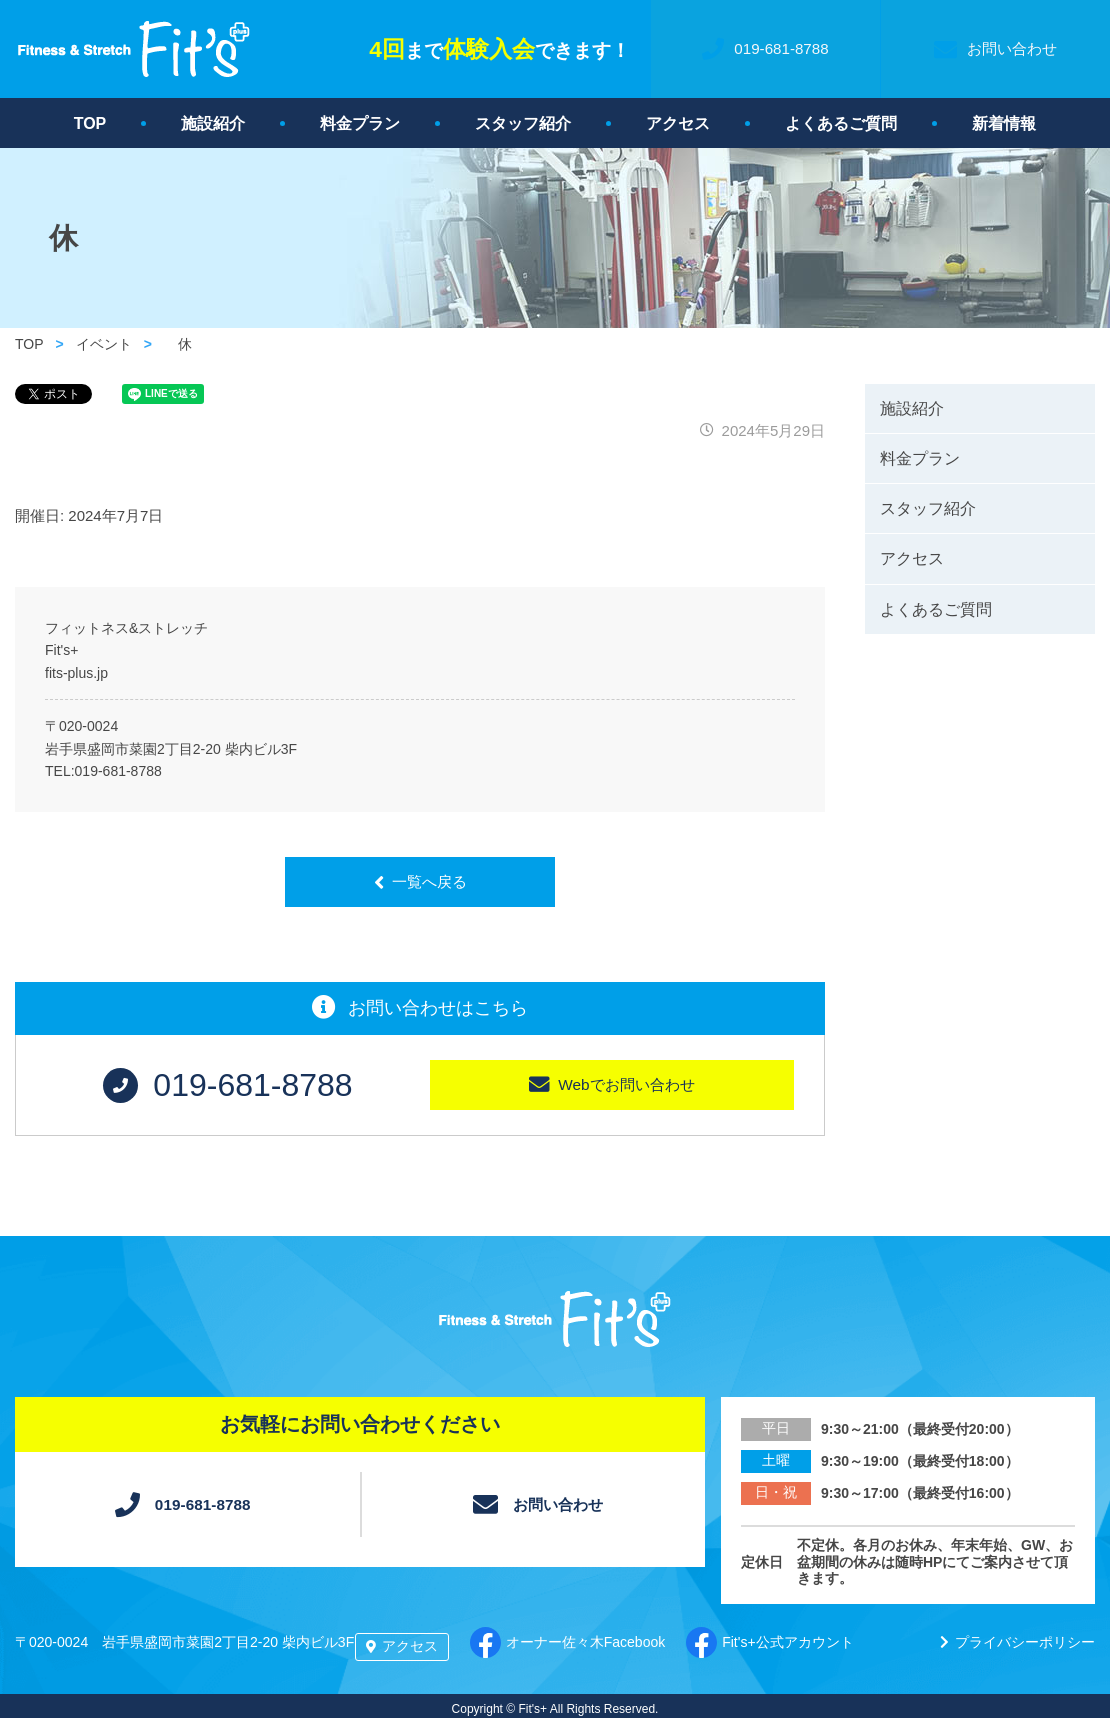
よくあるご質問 (841, 123)
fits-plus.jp (76, 673)
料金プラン (360, 123)
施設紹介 (213, 123)
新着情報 (1004, 123)
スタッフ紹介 (523, 123)
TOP (90, 123)
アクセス (678, 123)
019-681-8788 (118, 771)
